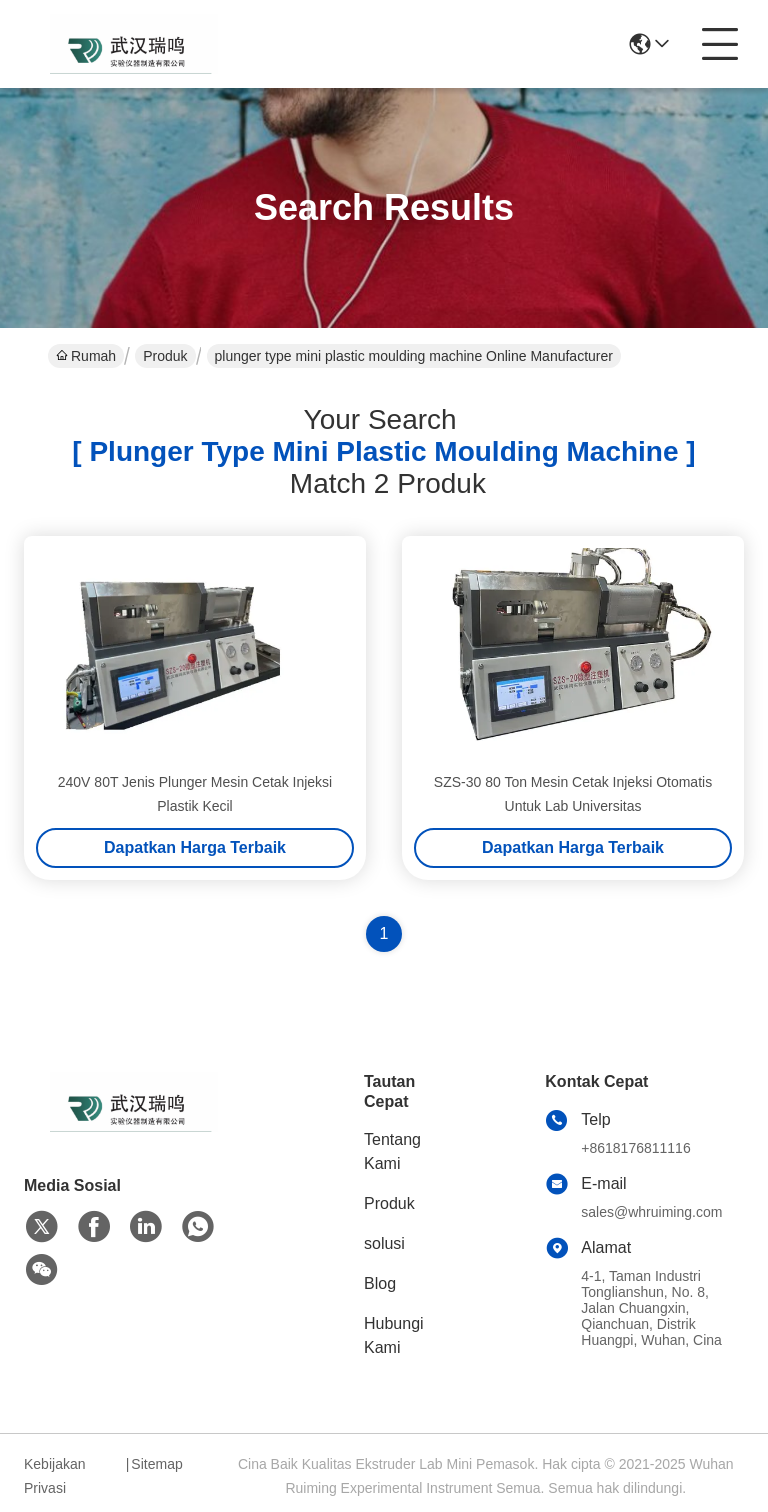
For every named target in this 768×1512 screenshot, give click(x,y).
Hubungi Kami (394, 1335)
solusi (384, 1243)
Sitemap (156, 1464)
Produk (165, 356)
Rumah (86, 356)
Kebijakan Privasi (55, 1476)
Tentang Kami (392, 1151)
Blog (380, 1283)
